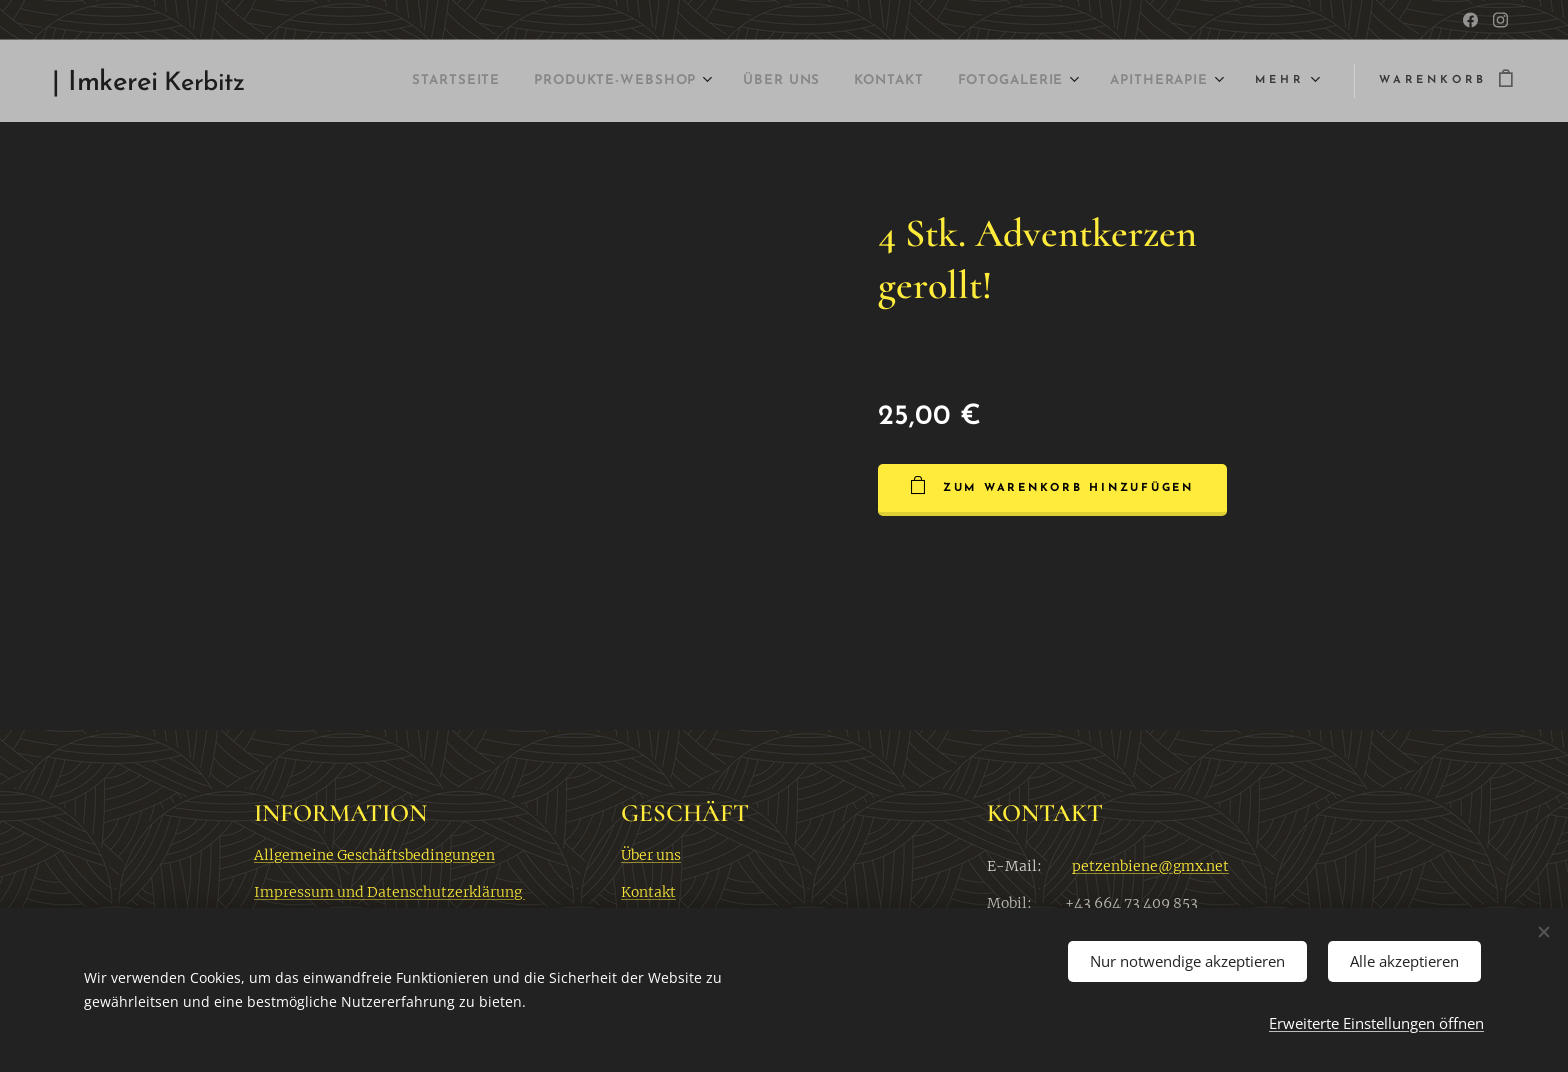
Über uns (651, 854)
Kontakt (648, 891)
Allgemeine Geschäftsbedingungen (374, 854)
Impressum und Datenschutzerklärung (389, 891)
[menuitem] (368, 81)
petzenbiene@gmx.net (1150, 865)
